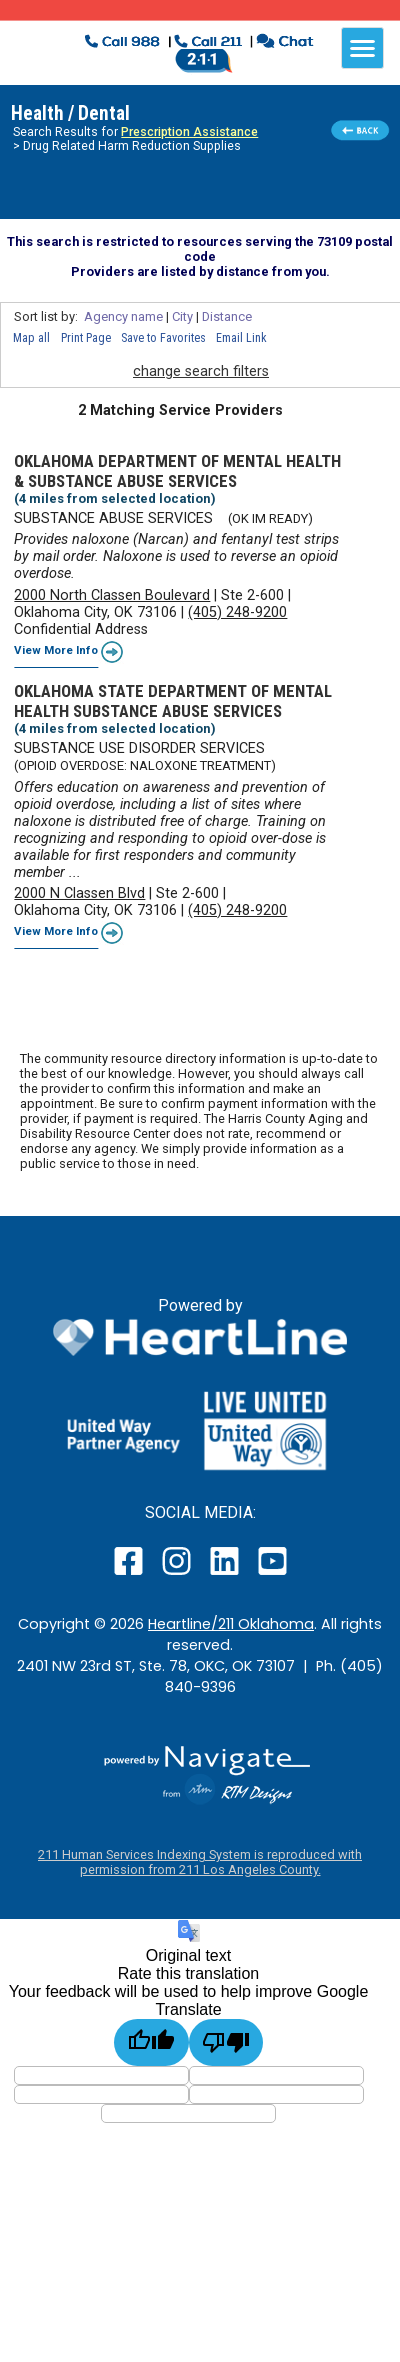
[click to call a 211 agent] (208, 43)
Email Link (241, 338)
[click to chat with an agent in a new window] (284, 43)
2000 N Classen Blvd (79, 893)
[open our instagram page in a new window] (177, 1574)
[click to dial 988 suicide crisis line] (124, 43)
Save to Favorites (163, 338)
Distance (227, 316)
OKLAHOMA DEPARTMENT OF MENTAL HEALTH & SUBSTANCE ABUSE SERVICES (177, 471)
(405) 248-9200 (237, 612)
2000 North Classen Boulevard (112, 595)
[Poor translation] (226, 2042)
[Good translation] (151, 2042)
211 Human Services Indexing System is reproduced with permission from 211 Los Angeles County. (200, 1862)
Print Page (86, 338)
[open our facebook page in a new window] (131, 1574)
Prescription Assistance (189, 132)
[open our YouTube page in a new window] (271, 1574)
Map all (31, 338)
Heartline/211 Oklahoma (231, 1624)
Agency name (123, 316)
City (182, 316)
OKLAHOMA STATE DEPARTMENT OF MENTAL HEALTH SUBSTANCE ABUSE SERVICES (173, 701)
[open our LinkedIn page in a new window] (226, 1574)
